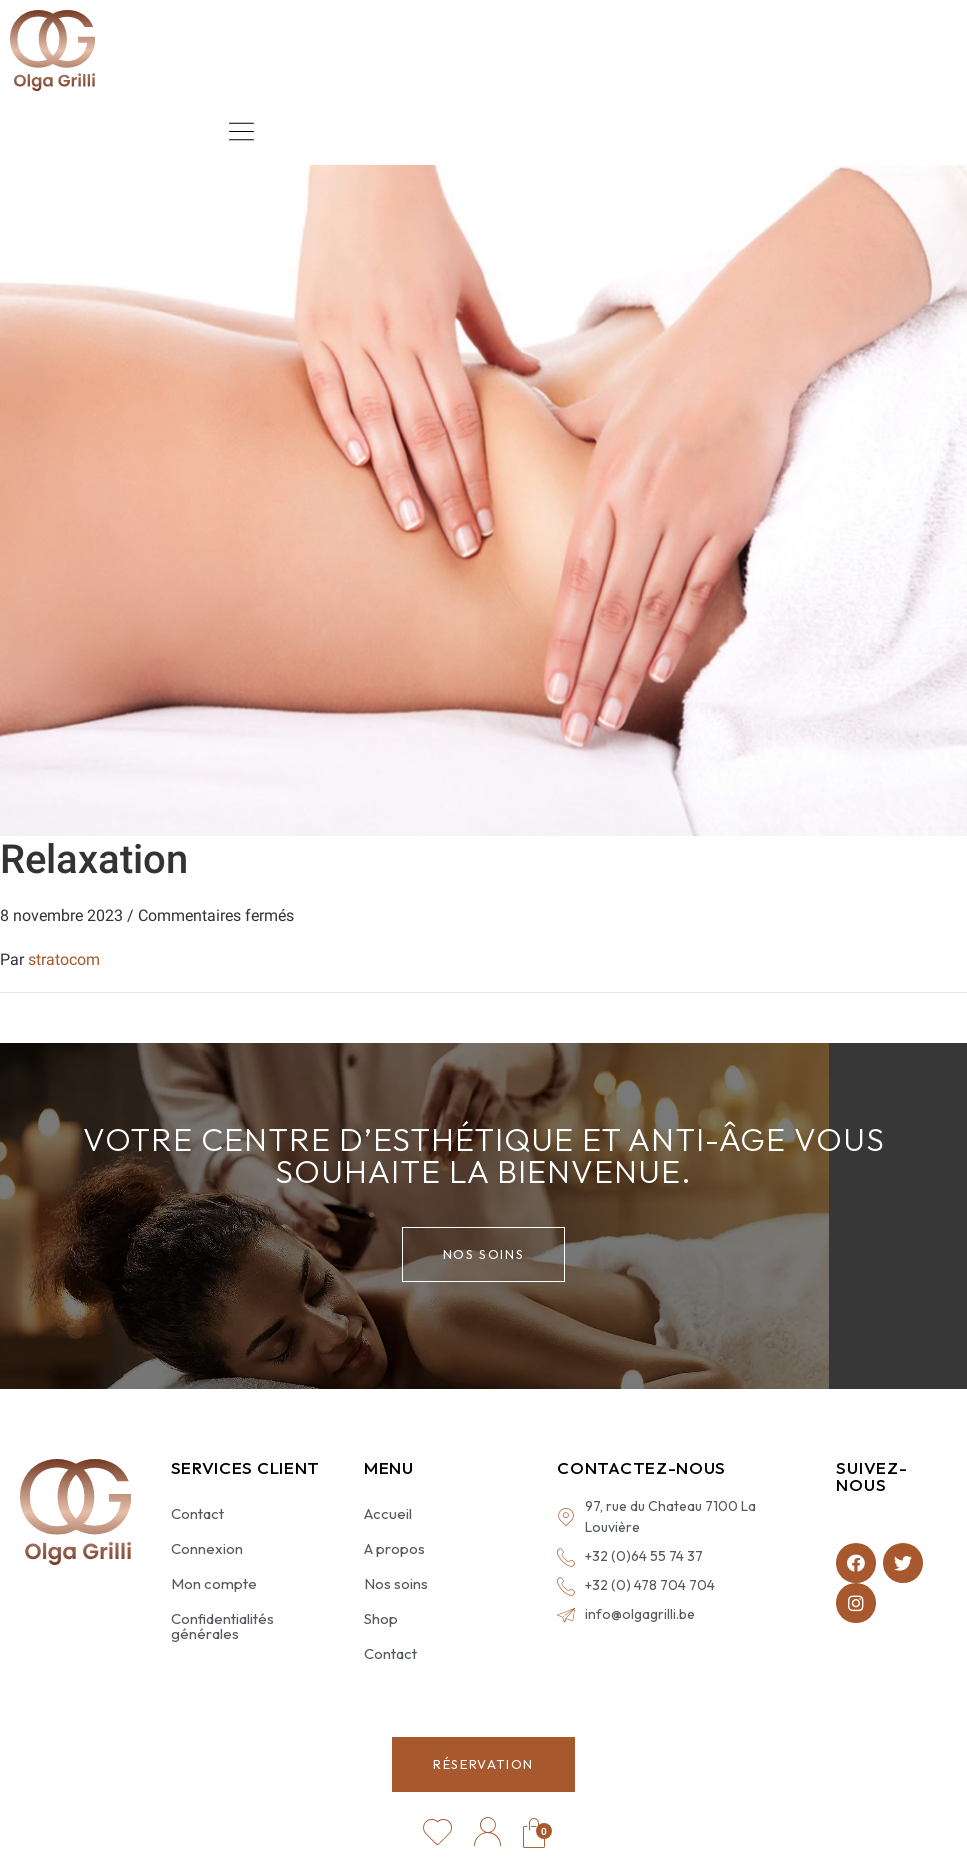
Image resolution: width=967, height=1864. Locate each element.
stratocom (64, 959)
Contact (197, 1513)
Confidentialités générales (222, 1626)
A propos (394, 1548)
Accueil (388, 1513)
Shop (381, 1618)
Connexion (207, 1548)
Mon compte (214, 1583)
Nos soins (396, 1583)
